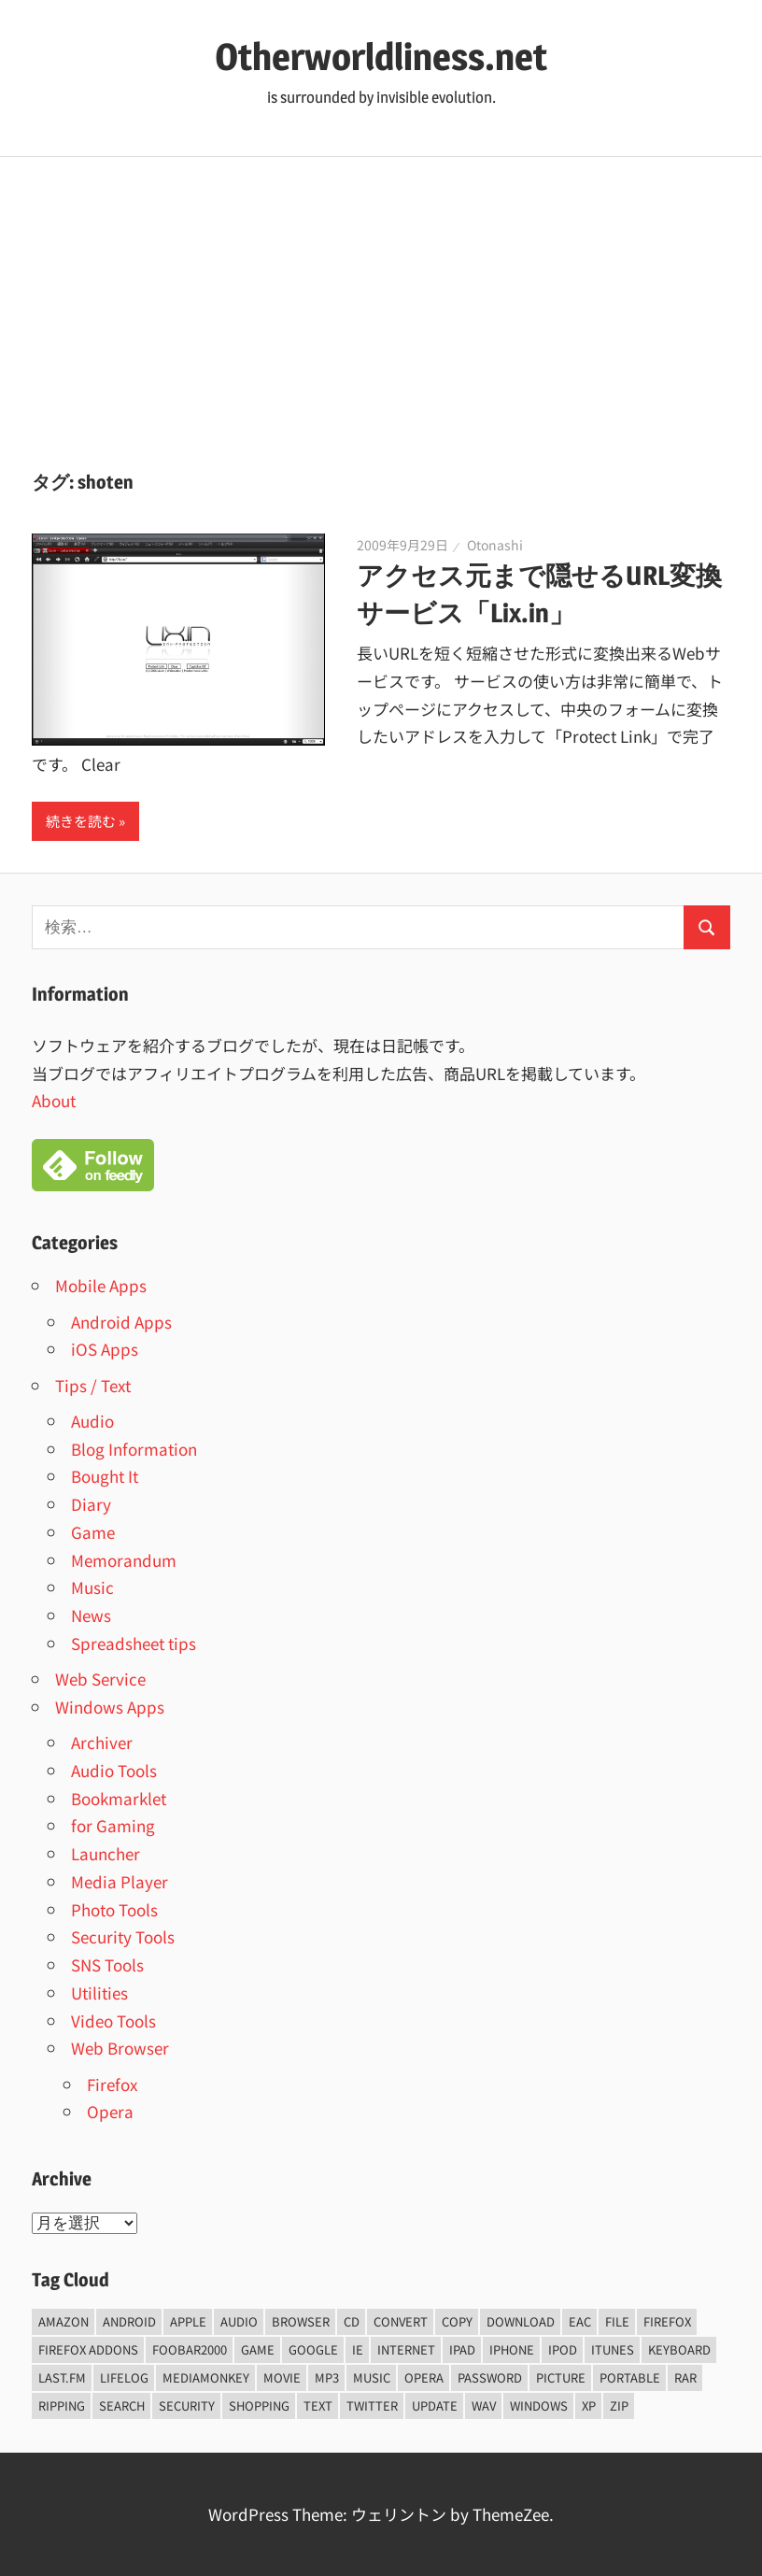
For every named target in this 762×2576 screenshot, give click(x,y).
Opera (110, 2111)
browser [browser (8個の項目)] (301, 2321)
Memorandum (123, 1560)
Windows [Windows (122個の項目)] (539, 2405)
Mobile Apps (101, 1285)
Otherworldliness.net (381, 56)
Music (92, 1587)
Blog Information (134, 1448)
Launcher (105, 1853)
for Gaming (113, 1825)
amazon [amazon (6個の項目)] (63, 2321)
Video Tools (113, 2020)
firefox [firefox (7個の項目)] (667, 2321)
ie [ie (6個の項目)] (357, 2349)
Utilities (99, 1992)
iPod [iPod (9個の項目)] (562, 2349)
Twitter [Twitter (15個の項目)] (372, 2405)
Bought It (104, 1475)
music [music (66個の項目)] (371, 2377)
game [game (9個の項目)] (258, 2349)
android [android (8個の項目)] (129, 2321)
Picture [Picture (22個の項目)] (561, 2377)
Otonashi (495, 544)
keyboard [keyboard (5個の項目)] (679, 2349)
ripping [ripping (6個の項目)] (61, 2405)
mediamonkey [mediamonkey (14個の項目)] (205, 2377)
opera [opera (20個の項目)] (424, 2377)
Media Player (119, 1881)
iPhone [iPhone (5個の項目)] (511, 2349)
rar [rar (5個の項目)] (685, 2377)
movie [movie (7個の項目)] (282, 2377)
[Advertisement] (381, 297)
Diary (91, 1504)
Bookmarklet (118, 1798)
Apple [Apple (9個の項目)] (188, 2321)
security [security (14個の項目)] (187, 2405)
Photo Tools (114, 1909)
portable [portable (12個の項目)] (630, 2377)
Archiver (102, 1742)
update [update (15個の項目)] (435, 2405)
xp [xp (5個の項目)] (589, 2405)
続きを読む (81, 821)
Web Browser (120, 2047)
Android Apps (121, 1321)
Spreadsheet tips (133, 1643)
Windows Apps (109, 1706)
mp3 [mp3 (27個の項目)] (327, 2377)
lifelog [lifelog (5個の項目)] (124, 2377)
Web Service (100, 1678)
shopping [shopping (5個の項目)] (259, 2405)
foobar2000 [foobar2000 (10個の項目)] (189, 2349)
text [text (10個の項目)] (317, 2405)
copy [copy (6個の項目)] (457, 2321)
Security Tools (123, 1936)
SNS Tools (107, 1964)
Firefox (112, 2084)
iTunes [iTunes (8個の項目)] (612, 2349)
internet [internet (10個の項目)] (406, 2349)
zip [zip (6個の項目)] (619, 2405)
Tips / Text (93, 1385)
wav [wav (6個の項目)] (484, 2405)
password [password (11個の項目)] (490, 2377)
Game (93, 1532)
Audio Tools (114, 1770)
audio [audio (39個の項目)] (239, 2321)
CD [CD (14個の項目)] (352, 2321)
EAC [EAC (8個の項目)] (580, 2321)
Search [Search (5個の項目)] (122, 2405)
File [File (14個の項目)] (617, 2321)
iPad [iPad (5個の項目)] (462, 2349)
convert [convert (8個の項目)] (401, 2321)
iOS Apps (104, 1348)
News (91, 1615)
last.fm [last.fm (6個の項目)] (62, 2377)
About (54, 1100)
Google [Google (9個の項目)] (313, 2349)
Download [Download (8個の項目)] (521, 2321)
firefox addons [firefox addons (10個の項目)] (88, 2349)
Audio (92, 1420)
